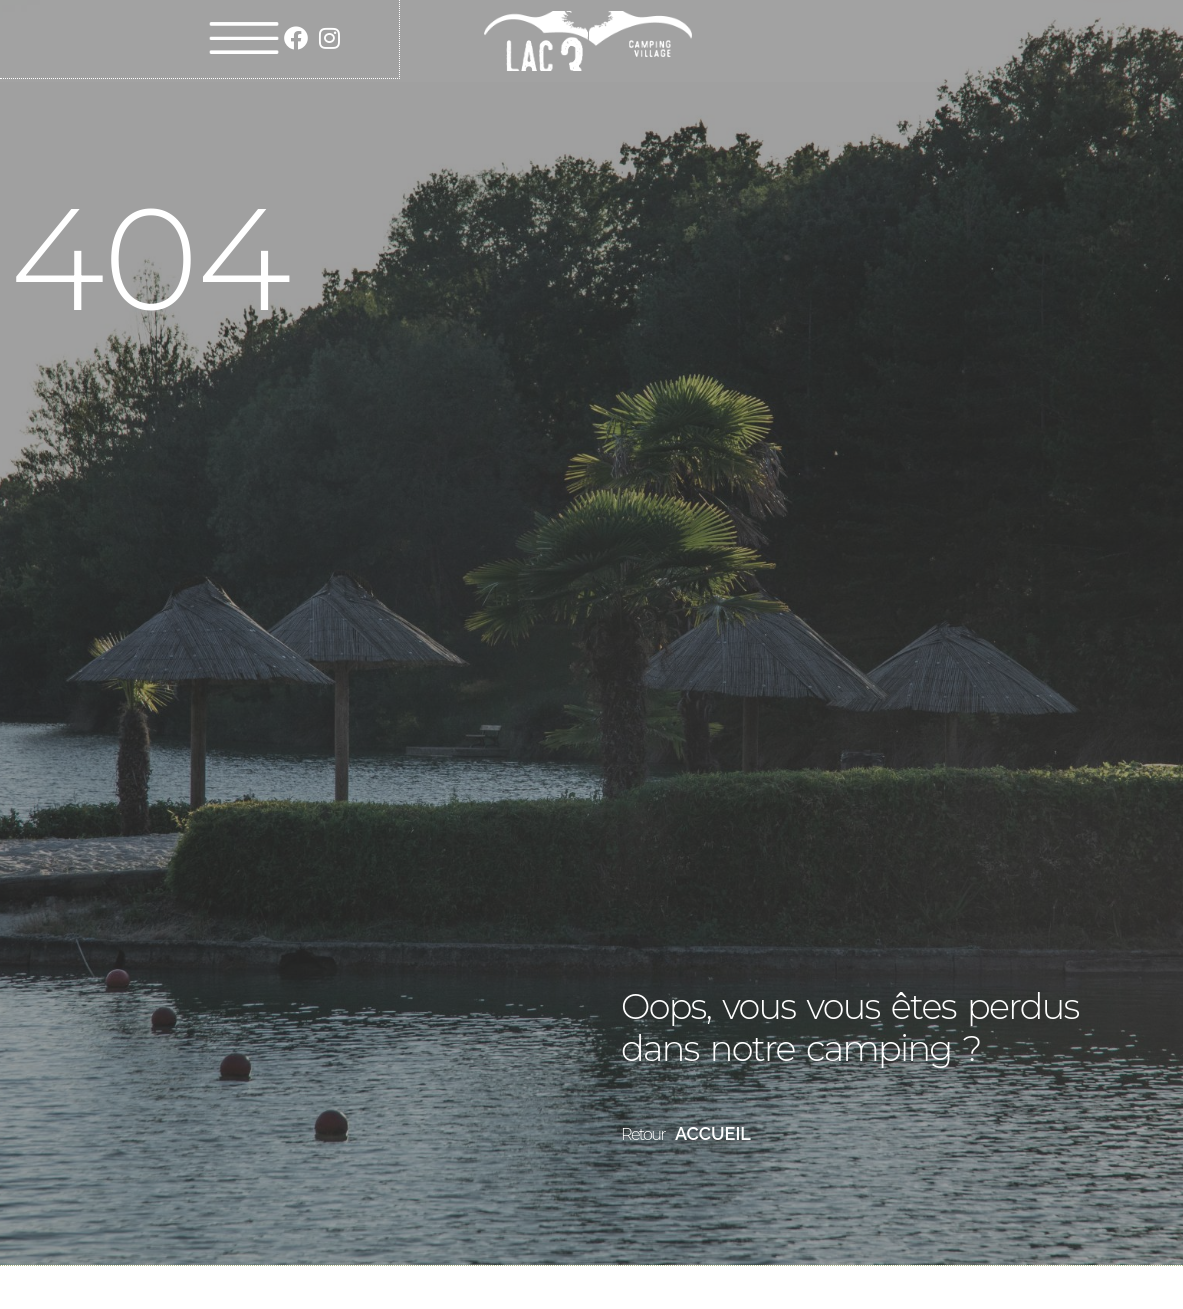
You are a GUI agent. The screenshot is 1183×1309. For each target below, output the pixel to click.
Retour (643, 1134)
